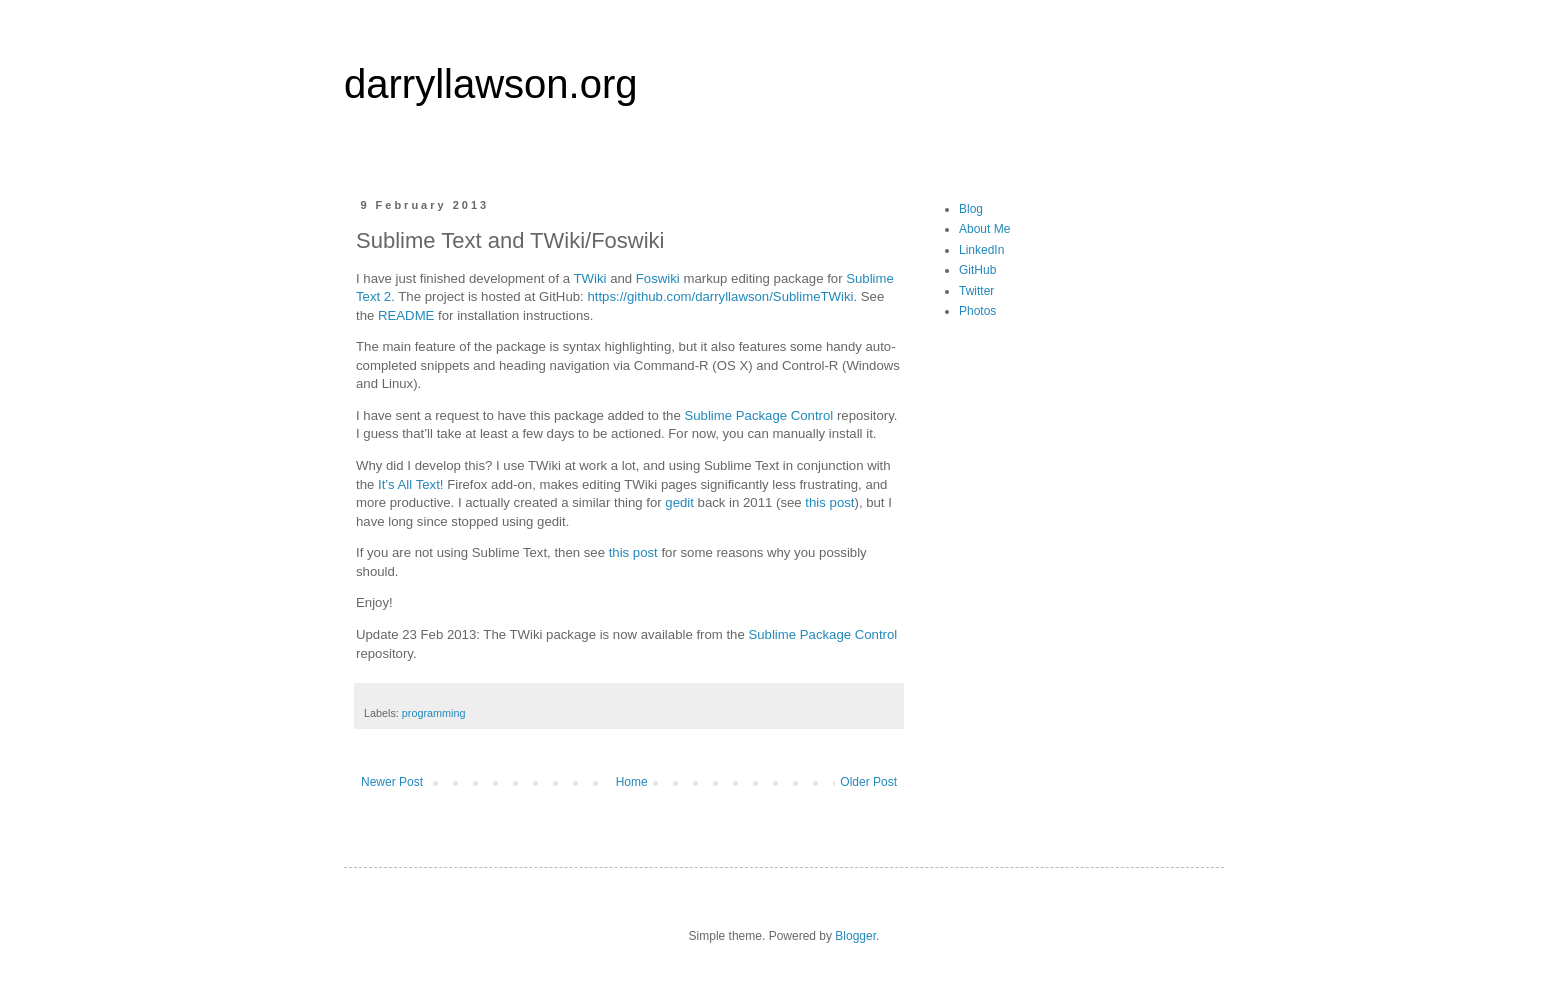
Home (632, 782)
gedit (679, 502)
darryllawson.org (490, 84)
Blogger (855, 936)
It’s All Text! (410, 484)
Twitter (976, 291)
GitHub (977, 270)
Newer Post (392, 782)
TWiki (590, 278)
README (406, 315)
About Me (984, 229)
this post (829, 502)
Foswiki (658, 278)
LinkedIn (981, 250)
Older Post (868, 782)
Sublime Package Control (758, 415)
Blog (971, 209)
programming (434, 713)
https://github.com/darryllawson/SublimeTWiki (720, 296)
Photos (977, 311)
